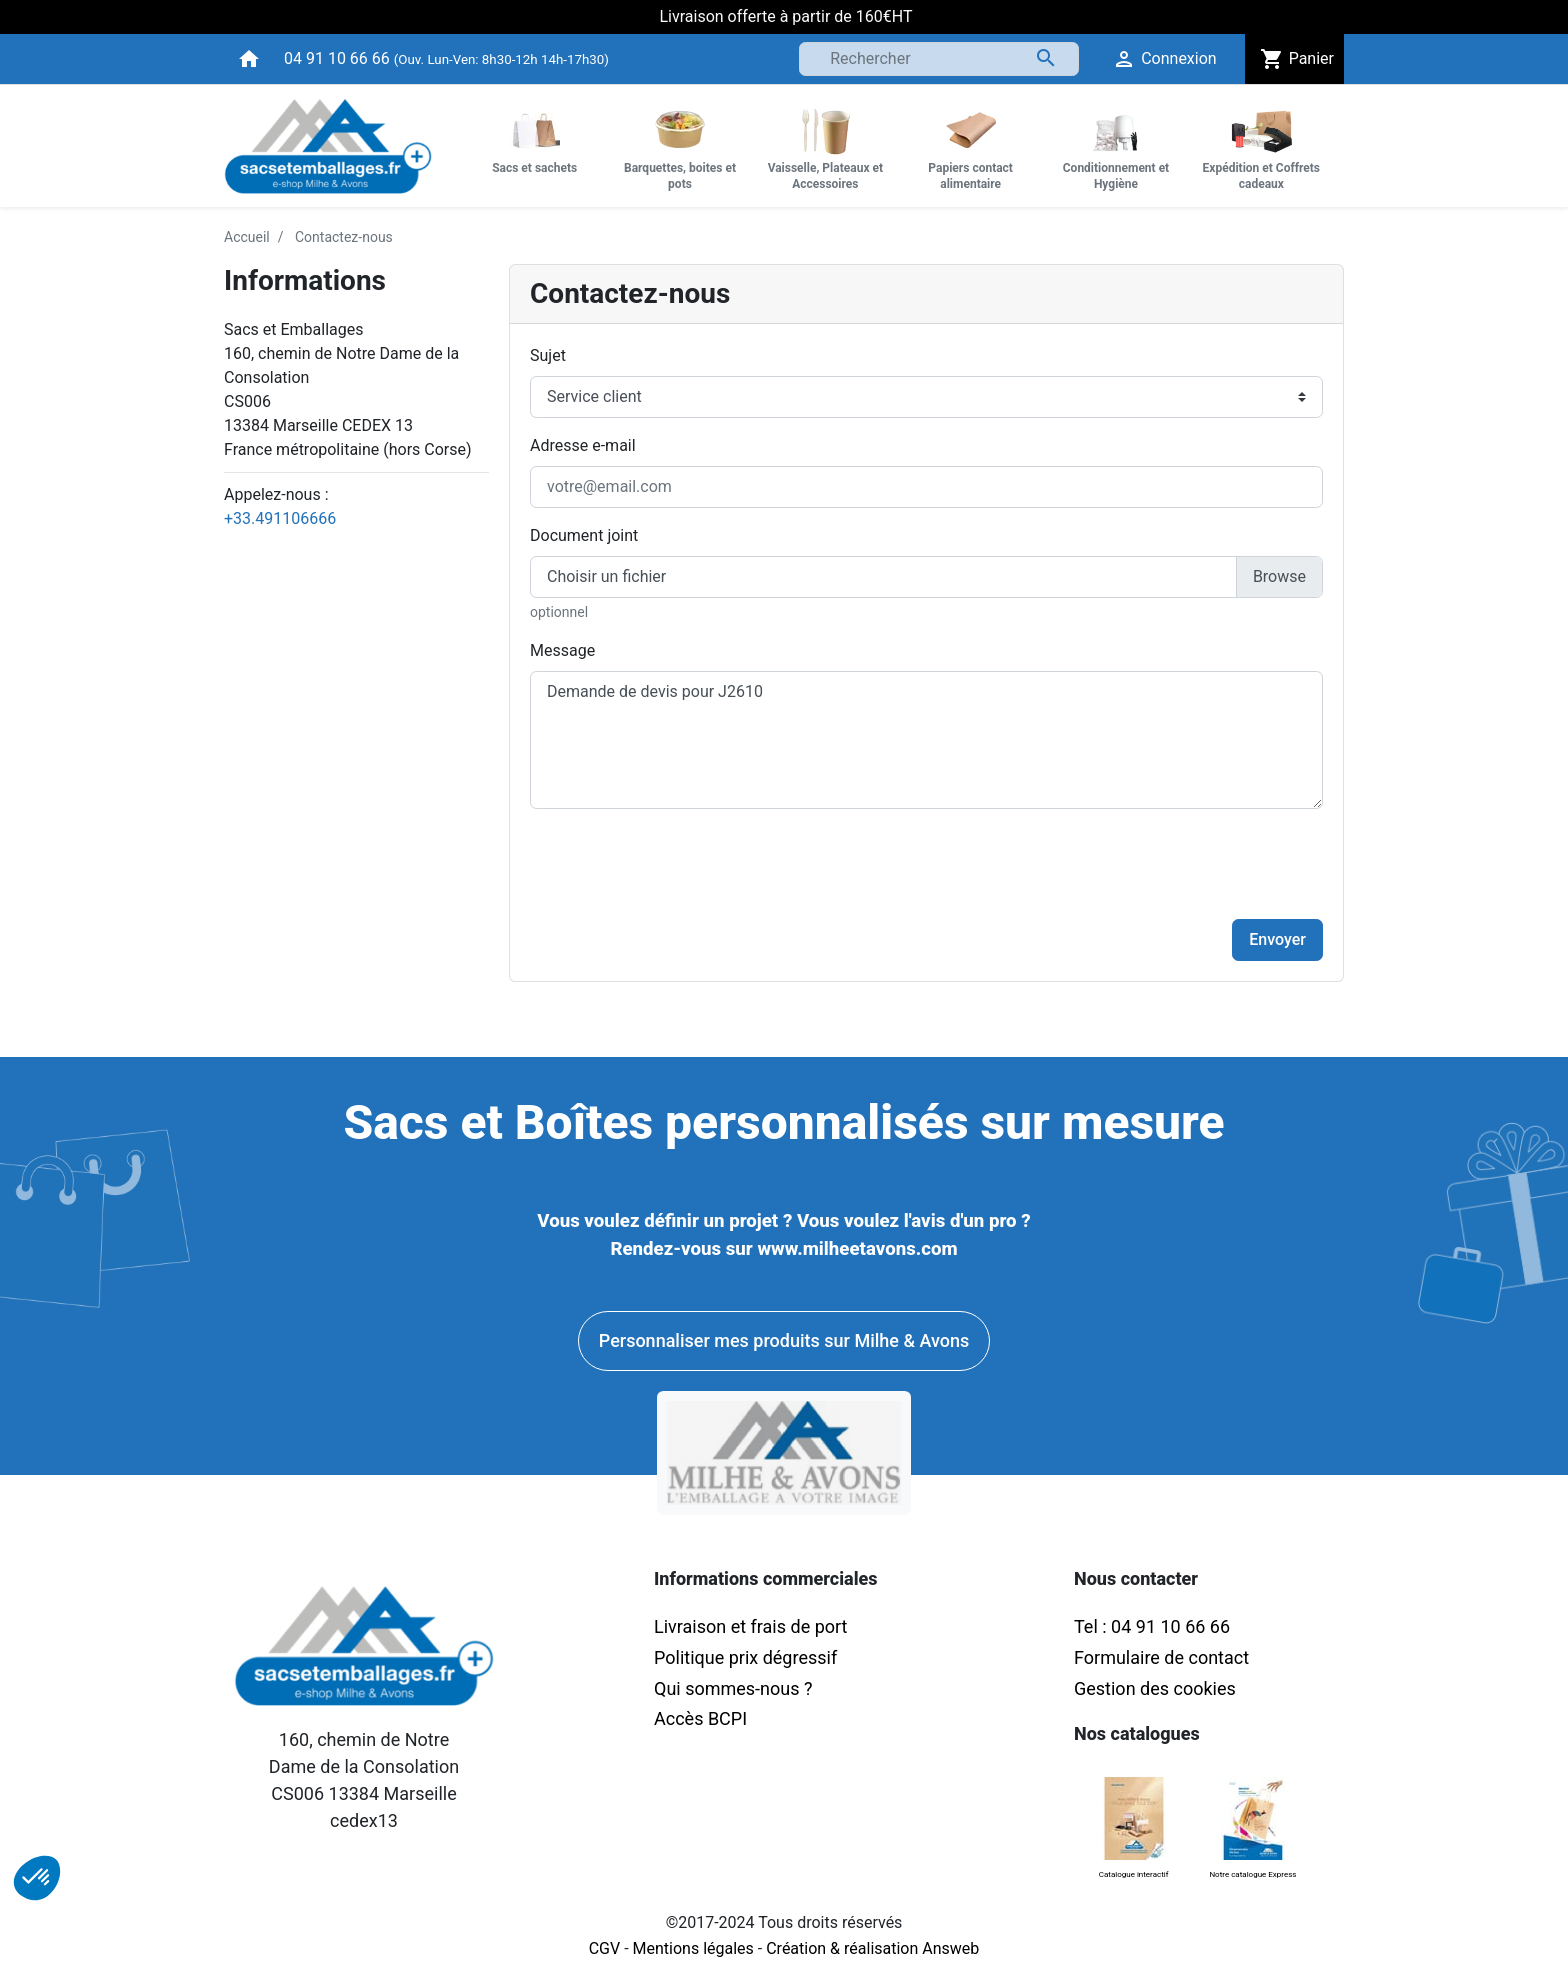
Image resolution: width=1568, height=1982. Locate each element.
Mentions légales (693, 1948)
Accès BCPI (700, 1718)
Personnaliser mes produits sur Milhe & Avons (784, 1340)
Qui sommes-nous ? (733, 1688)
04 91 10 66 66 (337, 58)
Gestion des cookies (1155, 1688)
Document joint (584, 535)
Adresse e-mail (583, 445)
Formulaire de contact (1161, 1657)
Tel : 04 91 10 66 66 (1152, 1626)
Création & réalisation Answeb (872, 1948)
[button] (37, 1878)
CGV (605, 1948)
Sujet (548, 355)
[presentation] (1171, 864)
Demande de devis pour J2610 (926, 740)
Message (562, 650)
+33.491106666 (280, 518)
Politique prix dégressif (745, 1657)
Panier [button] (1294, 59)
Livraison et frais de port (753, 1626)
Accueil (247, 237)
